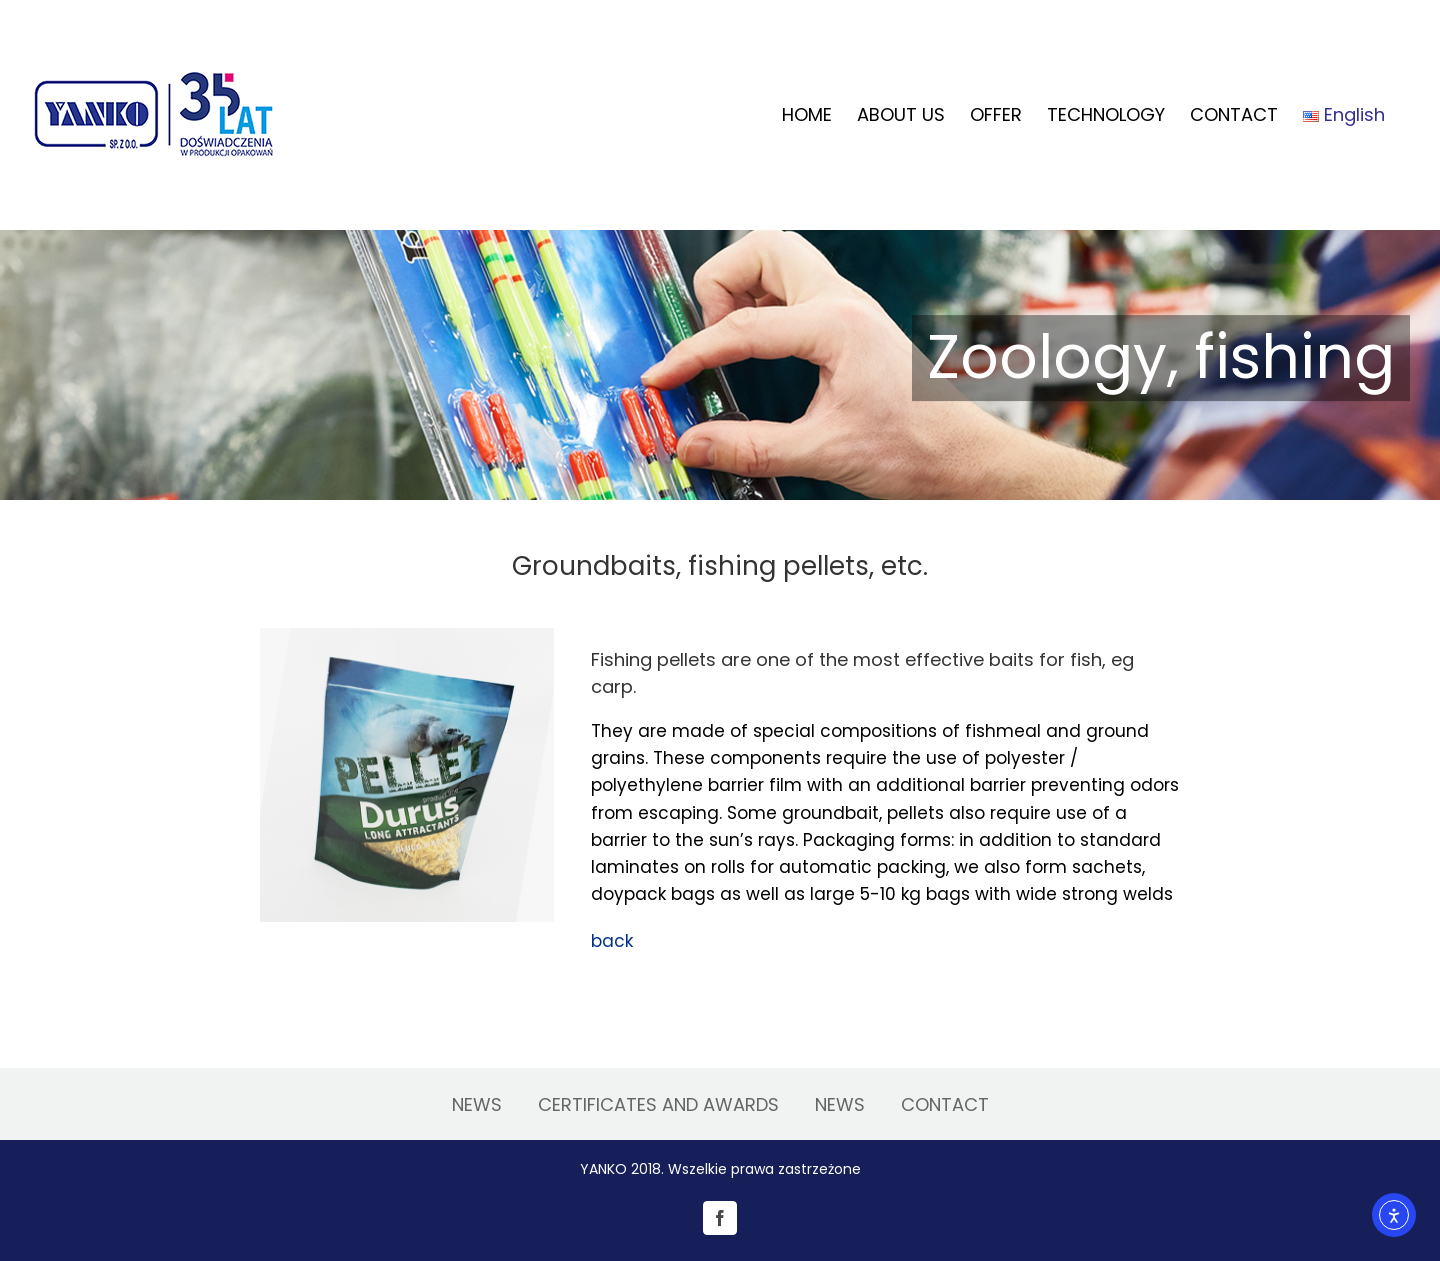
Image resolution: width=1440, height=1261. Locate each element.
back (612, 941)
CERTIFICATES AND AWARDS (658, 1104)
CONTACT (945, 1104)
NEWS (477, 1104)
